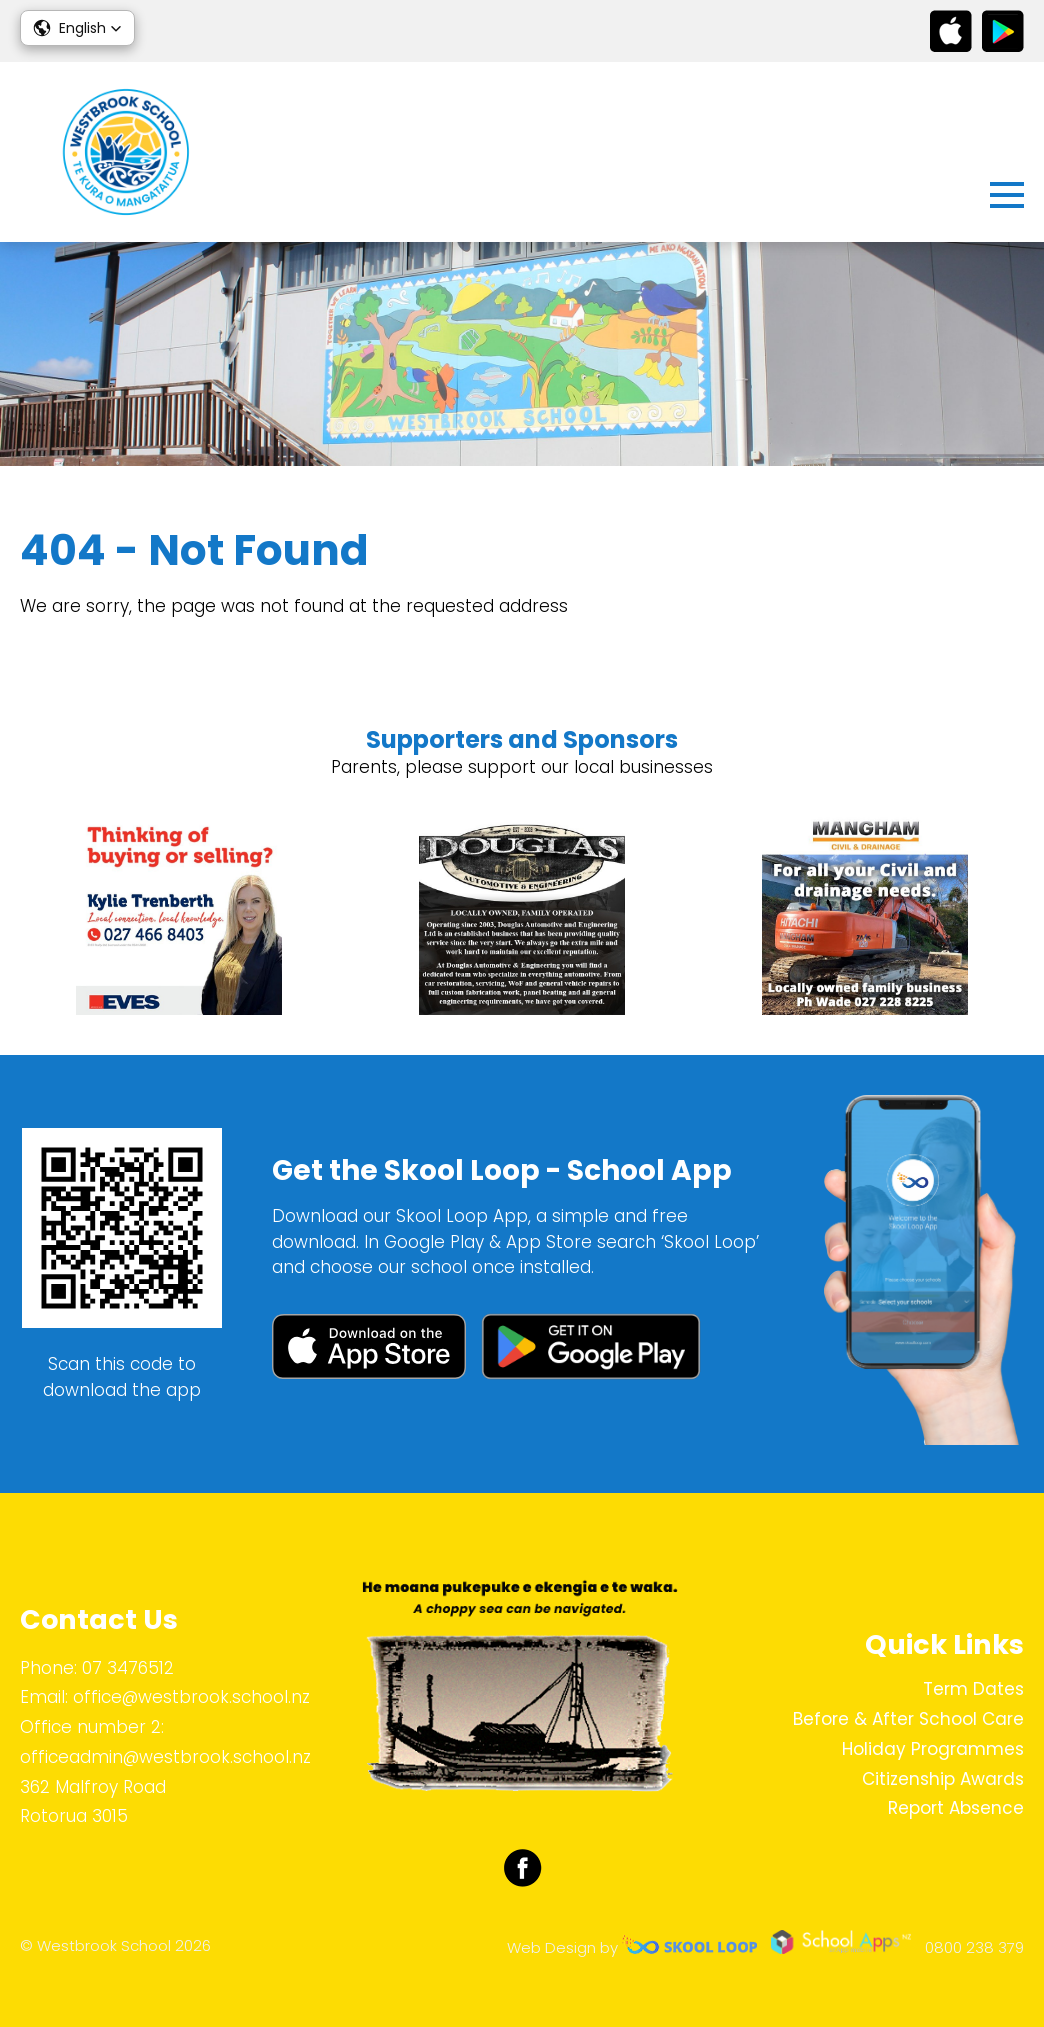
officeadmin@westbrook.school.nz (165, 1757)
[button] (77, 28)
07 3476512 (128, 1668)
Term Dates (973, 1689)
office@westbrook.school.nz (191, 1697)
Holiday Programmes (933, 1749)
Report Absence (956, 1808)
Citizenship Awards (943, 1779)
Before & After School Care (908, 1719)
